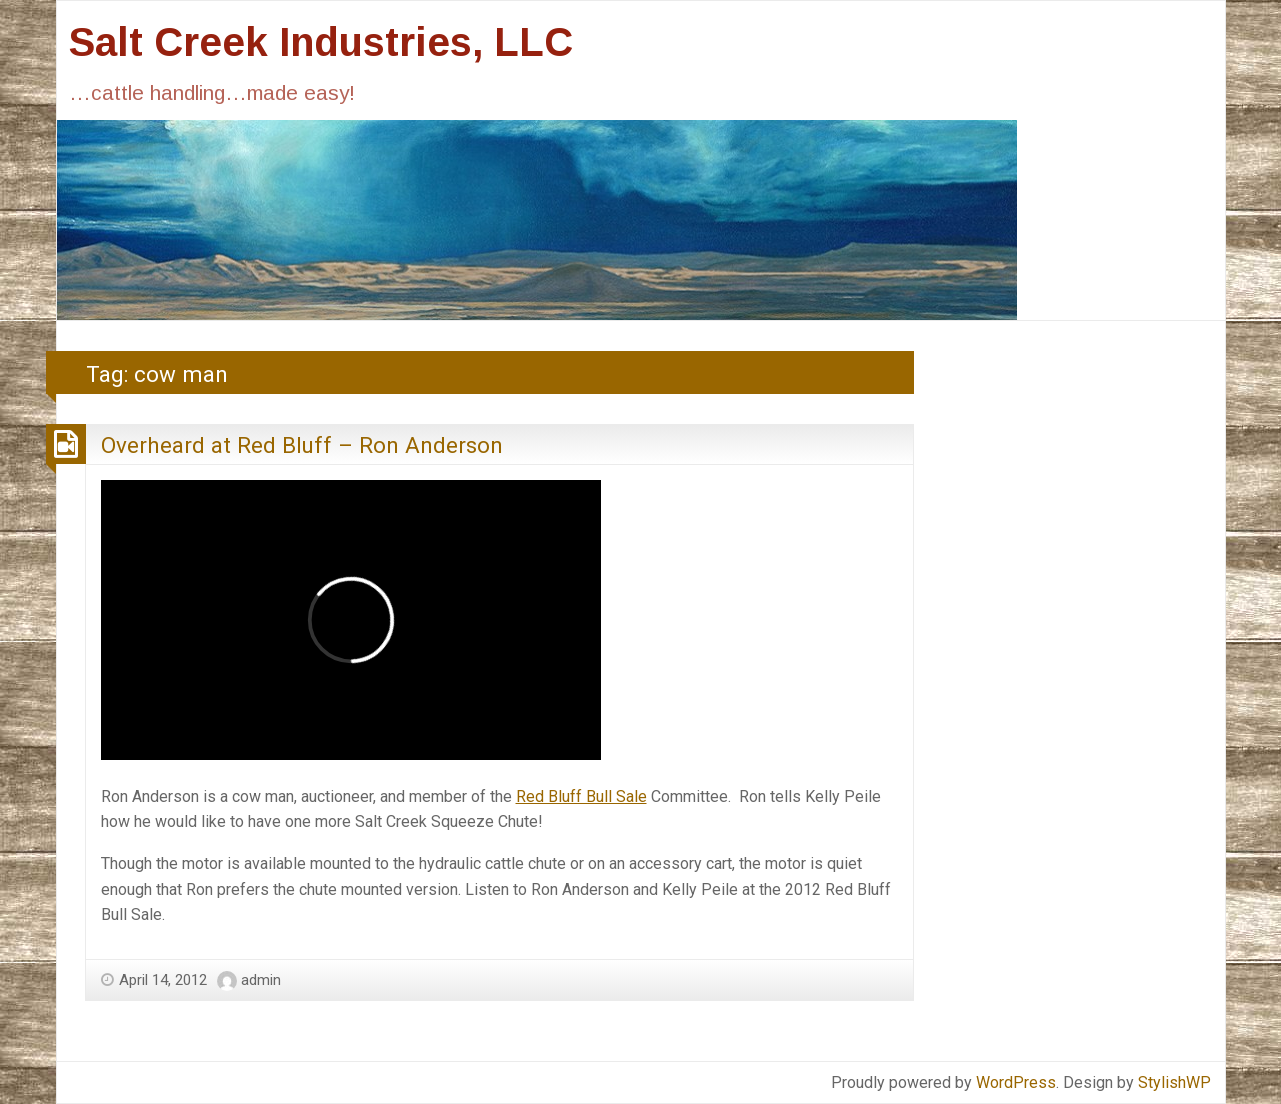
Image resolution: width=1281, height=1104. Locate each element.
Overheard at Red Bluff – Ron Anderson (302, 445)
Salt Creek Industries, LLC (321, 42)
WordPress (1016, 1082)
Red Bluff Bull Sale (581, 796)
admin (261, 980)
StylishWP (1174, 1082)
